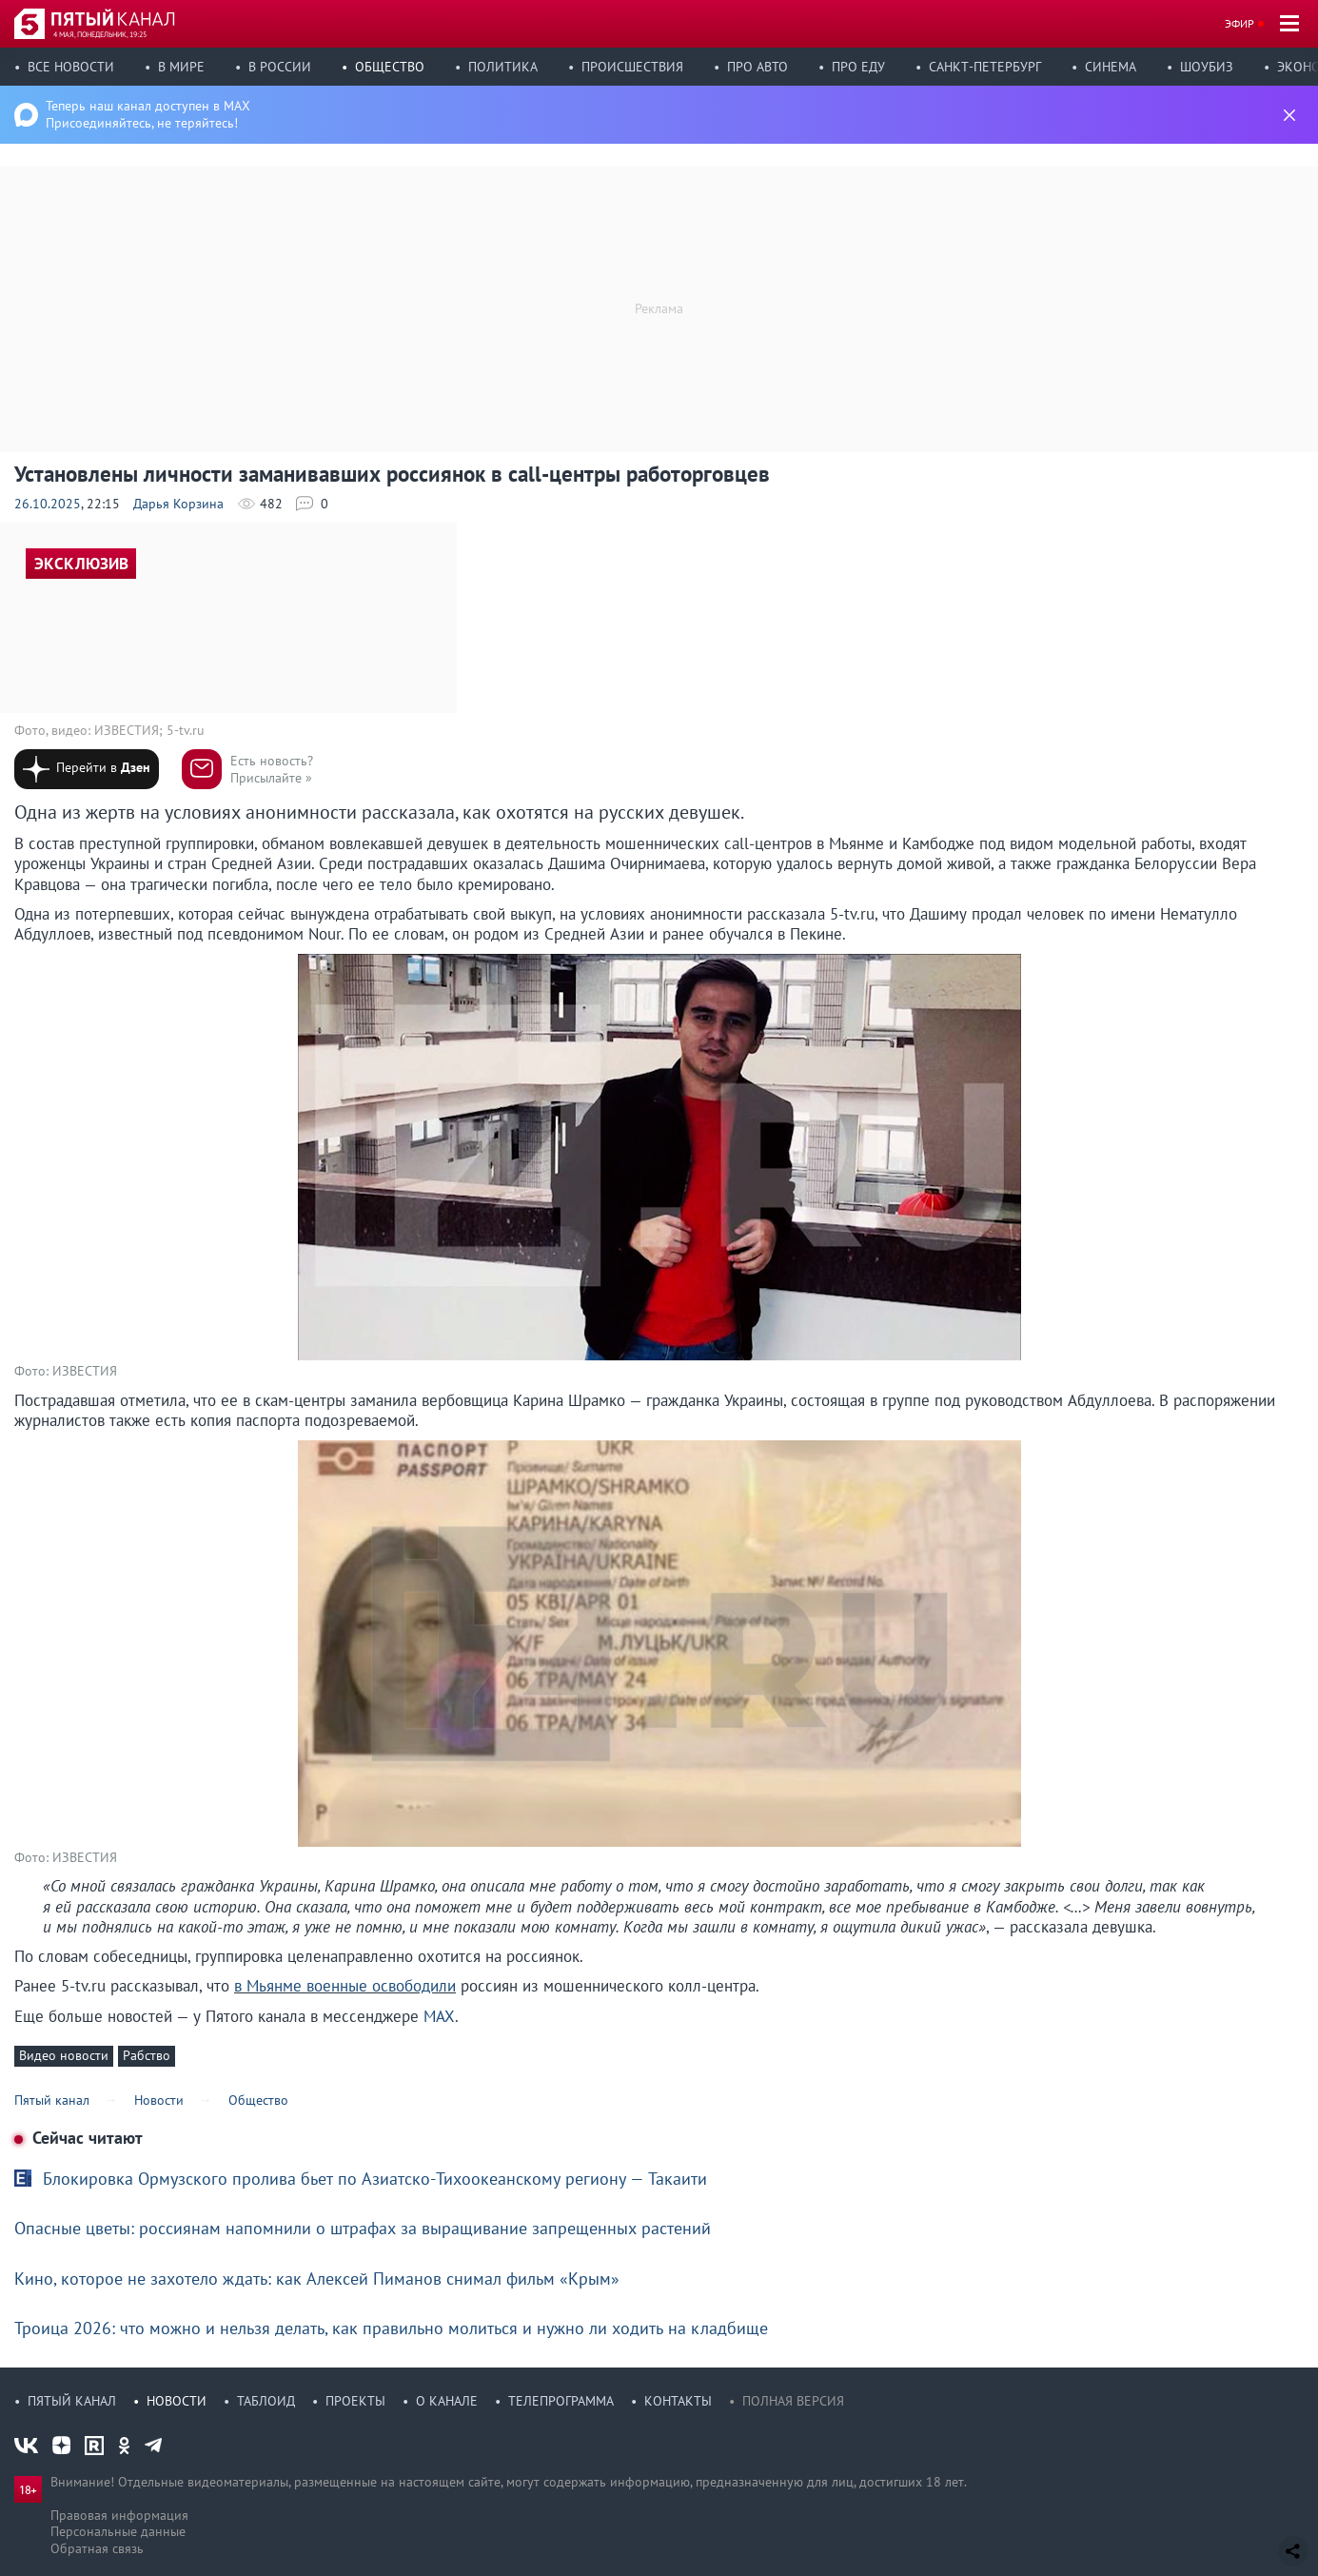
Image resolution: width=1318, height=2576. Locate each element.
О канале (447, 2400)
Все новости (71, 66)
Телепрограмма (561, 2400)
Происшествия (632, 66)
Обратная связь (97, 2548)
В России (279, 66)
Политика (503, 66)
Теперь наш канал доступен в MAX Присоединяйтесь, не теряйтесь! (148, 114)
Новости (177, 2400)
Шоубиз (1206, 66)
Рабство (146, 2055)
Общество (389, 66)
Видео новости (63, 2055)
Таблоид (266, 2400)
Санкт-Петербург (985, 66)
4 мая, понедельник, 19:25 (100, 34)
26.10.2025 (47, 503)
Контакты (678, 2400)
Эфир (1239, 23)
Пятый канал (72, 2400)
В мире (181, 66)
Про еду (858, 66)
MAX (439, 2016)
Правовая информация (119, 2515)
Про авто (757, 66)
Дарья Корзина (178, 503)
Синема (1110, 66)
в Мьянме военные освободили (345, 1985)
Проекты (355, 2400)
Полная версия (793, 2400)
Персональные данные (118, 2531)
